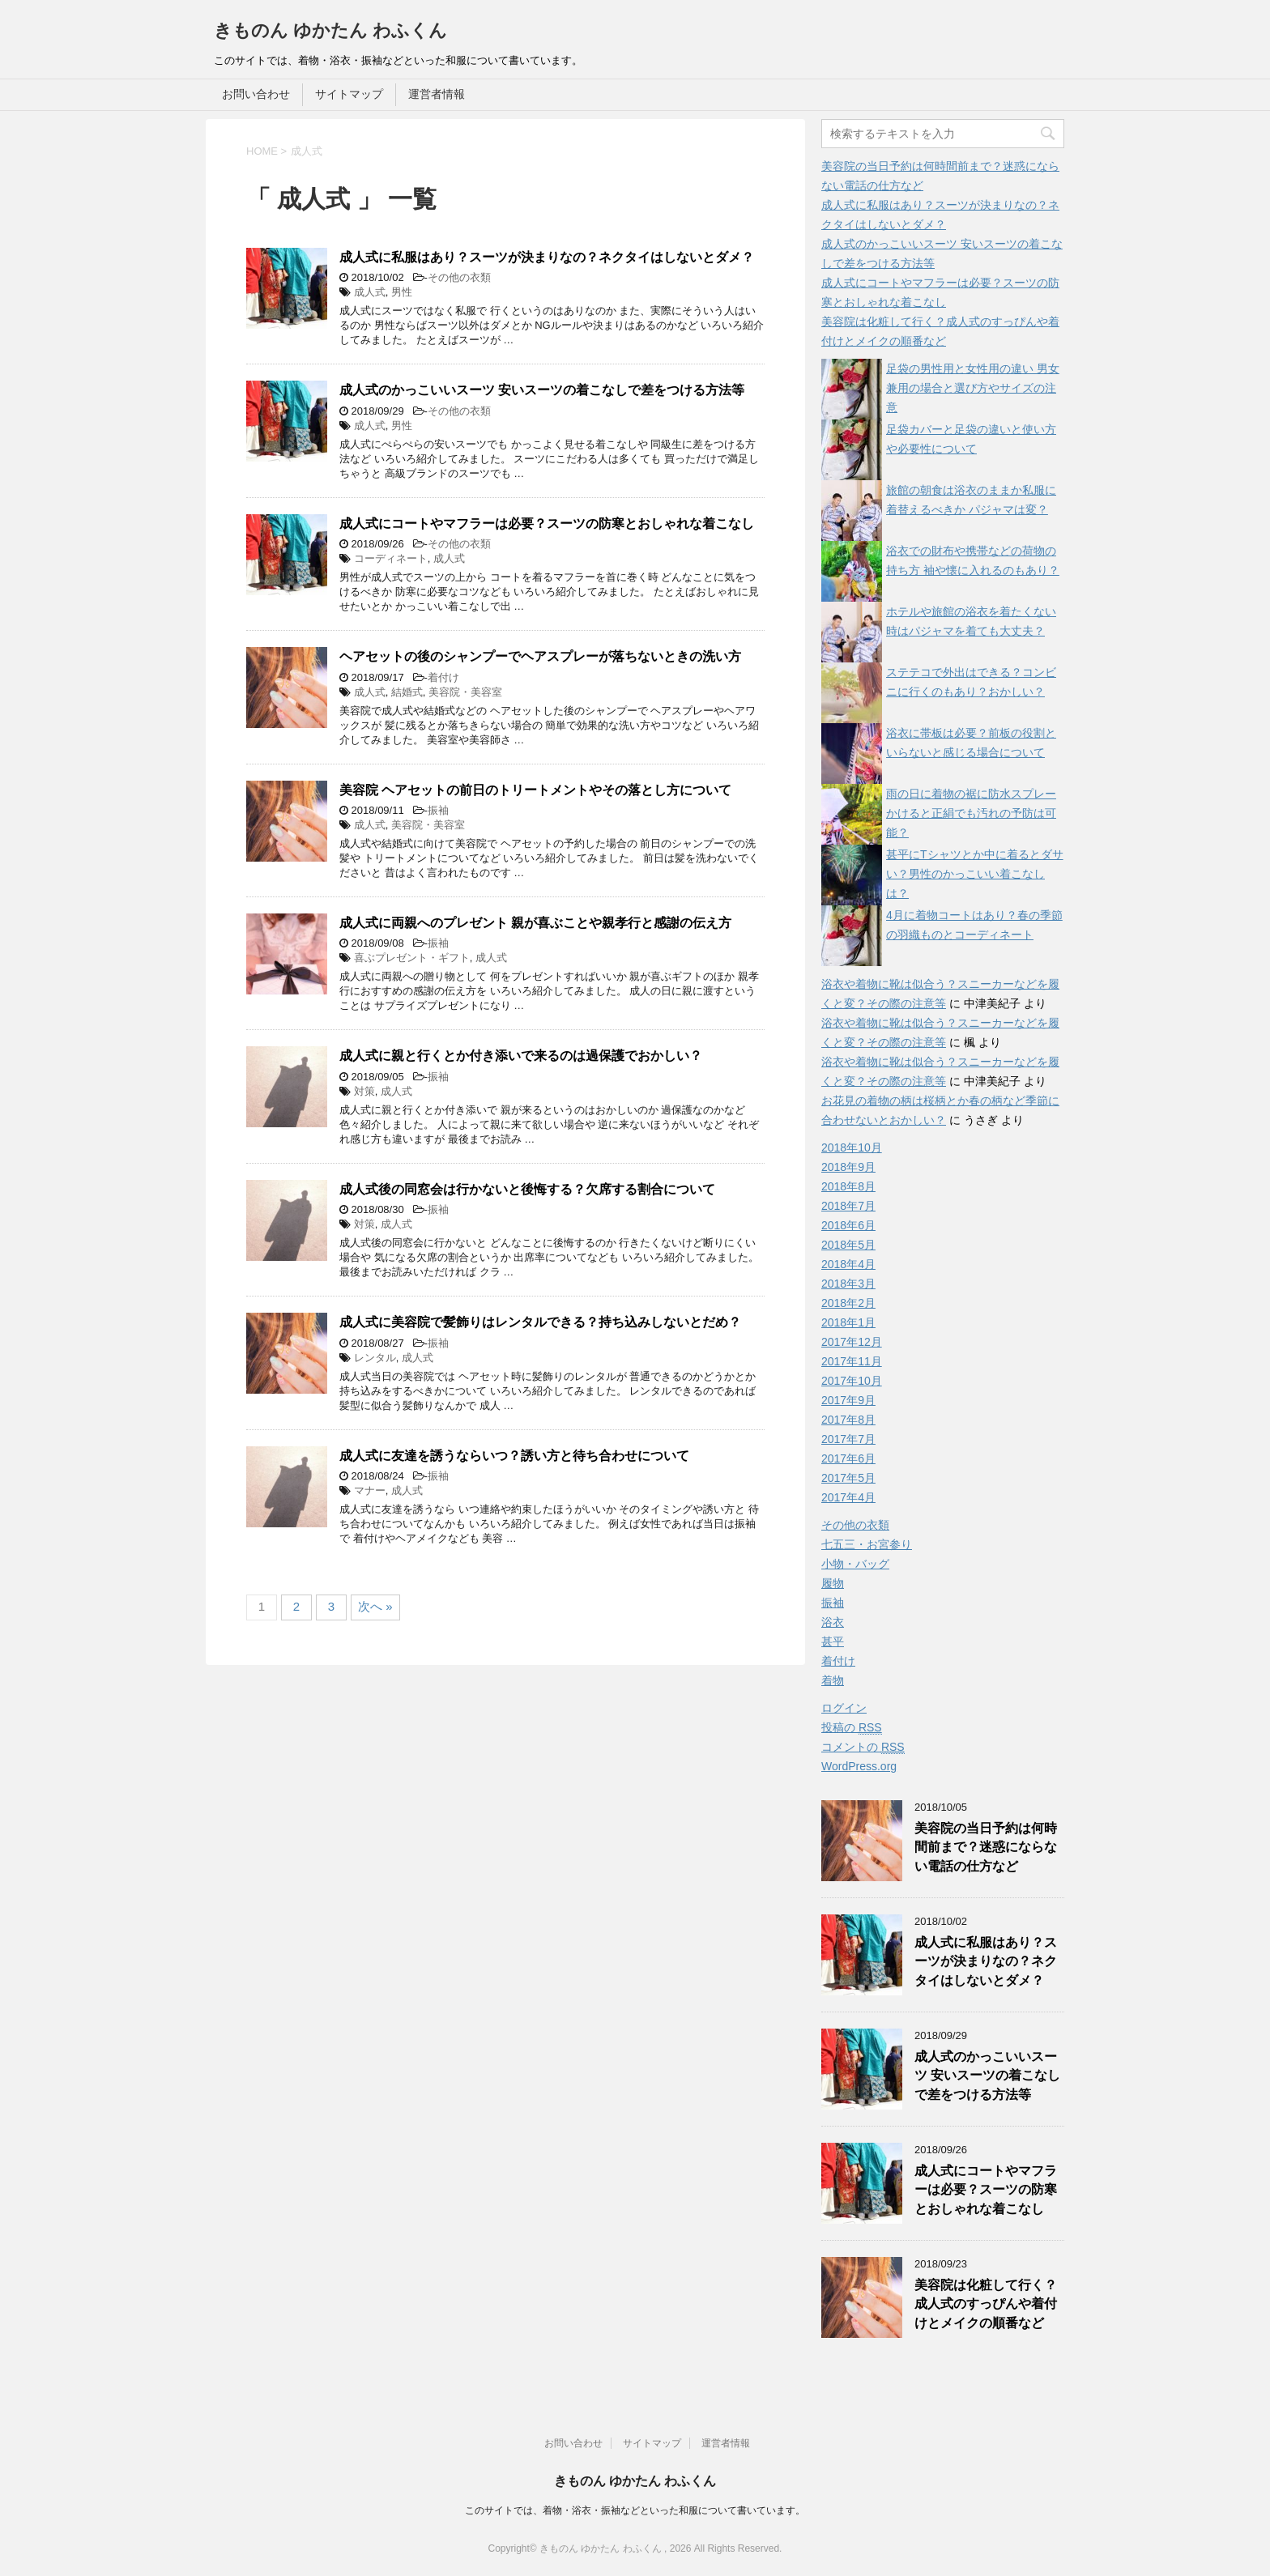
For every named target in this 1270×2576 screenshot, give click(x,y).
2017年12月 (851, 1341)
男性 (401, 292)
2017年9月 (848, 1400)
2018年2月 (848, 1303)
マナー (370, 1490)
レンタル (375, 1358)
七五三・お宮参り (866, 1544)
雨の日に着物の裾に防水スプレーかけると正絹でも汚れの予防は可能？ (971, 813)
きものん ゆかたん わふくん (330, 30)
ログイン (844, 1707)
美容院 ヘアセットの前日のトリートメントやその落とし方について (535, 790)
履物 (832, 1583)
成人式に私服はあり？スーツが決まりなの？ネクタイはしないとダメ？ (546, 257)
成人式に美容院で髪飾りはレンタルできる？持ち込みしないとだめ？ (540, 1322)
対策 (364, 1091)
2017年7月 (848, 1439)
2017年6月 (848, 1458)
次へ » (375, 1606)
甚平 (832, 1641)
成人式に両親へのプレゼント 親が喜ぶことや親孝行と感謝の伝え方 (535, 923)
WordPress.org (859, 1766)
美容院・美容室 (465, 692)
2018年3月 (848, 1283)
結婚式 (407, 692)
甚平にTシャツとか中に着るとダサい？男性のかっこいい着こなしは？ (974, 874)
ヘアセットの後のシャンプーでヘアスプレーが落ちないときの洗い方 (540, 656)
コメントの (863, 1747)
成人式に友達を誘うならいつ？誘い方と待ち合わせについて (514, 1456)
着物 (832, 1680)
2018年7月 (848, 1205)
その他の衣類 (459, 277)
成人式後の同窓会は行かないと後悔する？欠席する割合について (527, 1189)
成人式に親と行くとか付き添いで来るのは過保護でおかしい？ (520, 1055)
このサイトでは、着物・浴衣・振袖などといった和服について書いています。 (635, 2510)
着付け (443, 677)
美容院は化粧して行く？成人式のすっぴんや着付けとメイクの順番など (985, 2304)
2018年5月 (848, 1244)
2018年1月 (848, 1322)
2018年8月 (848, 1186)
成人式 (370, 292)
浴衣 (832, 1622)
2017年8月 (848, 1419)
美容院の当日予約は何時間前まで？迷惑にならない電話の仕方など (985, 1847)
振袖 (438, 810)
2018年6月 (848, 1225)
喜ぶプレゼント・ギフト (412, 958)
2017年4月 (848, 1497)
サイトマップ (349, 93)
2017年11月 (851, 1361)
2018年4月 (848, 1264)
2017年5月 (848, 1477)
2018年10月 (851, 1147)
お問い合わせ (256, 93)
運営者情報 (436, 93)
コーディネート (391, 558)
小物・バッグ (855, 1563)
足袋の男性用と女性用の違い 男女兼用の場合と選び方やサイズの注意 (972, 388)
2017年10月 (851, 1380)
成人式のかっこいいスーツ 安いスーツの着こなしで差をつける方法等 (541, 390)
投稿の (851, 1728)
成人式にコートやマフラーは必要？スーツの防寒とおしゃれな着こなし (546, 523)
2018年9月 (848, 1166)
